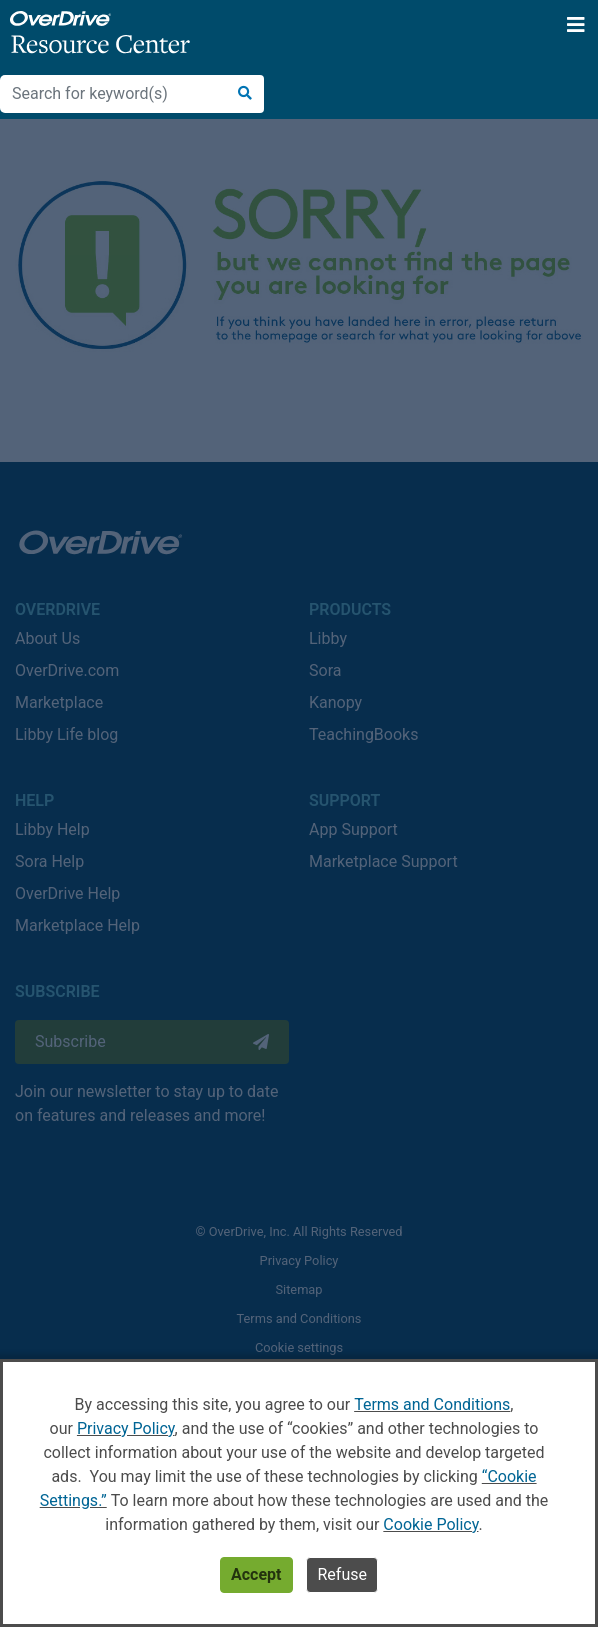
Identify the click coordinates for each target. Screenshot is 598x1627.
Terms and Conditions (432, 1404)
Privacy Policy (126, 1428)
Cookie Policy (430, 1524)
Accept (256, 1574)
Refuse (341, 1574)
